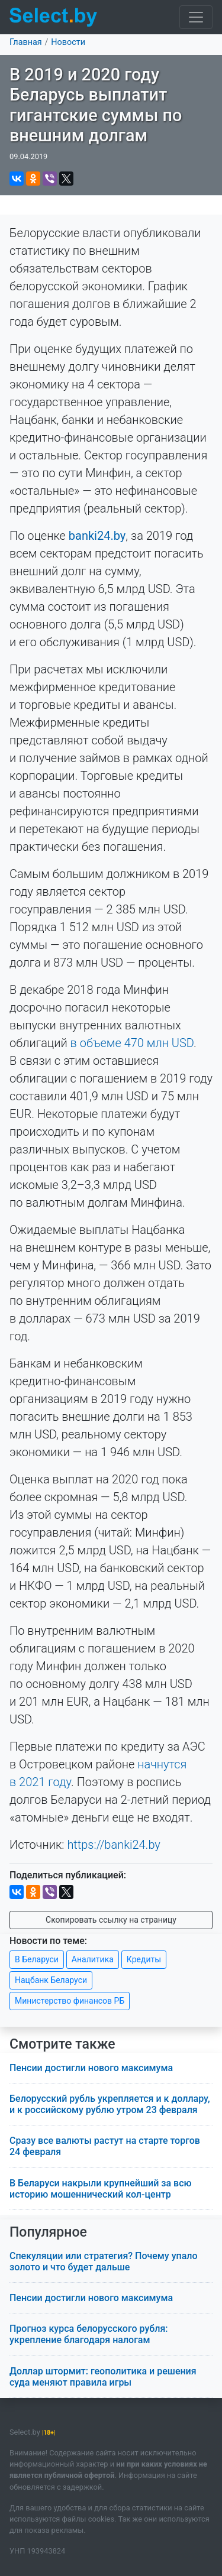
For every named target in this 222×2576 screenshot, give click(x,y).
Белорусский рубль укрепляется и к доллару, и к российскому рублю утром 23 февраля (109, 2104)
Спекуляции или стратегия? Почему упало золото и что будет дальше (103, 2261)
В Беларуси (37, 1959)
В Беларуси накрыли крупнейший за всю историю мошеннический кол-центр (100, 2189)
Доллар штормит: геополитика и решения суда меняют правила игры (103, 2377)
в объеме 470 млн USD (132, 1043)
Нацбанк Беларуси (51, 1980)
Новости (68, 42)
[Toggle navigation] (196, 17)
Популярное (48, 2232)
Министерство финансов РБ (69, 2000)
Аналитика (93, 1959)
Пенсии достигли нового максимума (91, 2067)
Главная (25, 42)
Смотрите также (62, 2044)
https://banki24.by (113, 1845)
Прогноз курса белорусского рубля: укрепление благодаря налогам (88, 2334)
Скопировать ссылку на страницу (111, 1919)
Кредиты (144, 1959)
